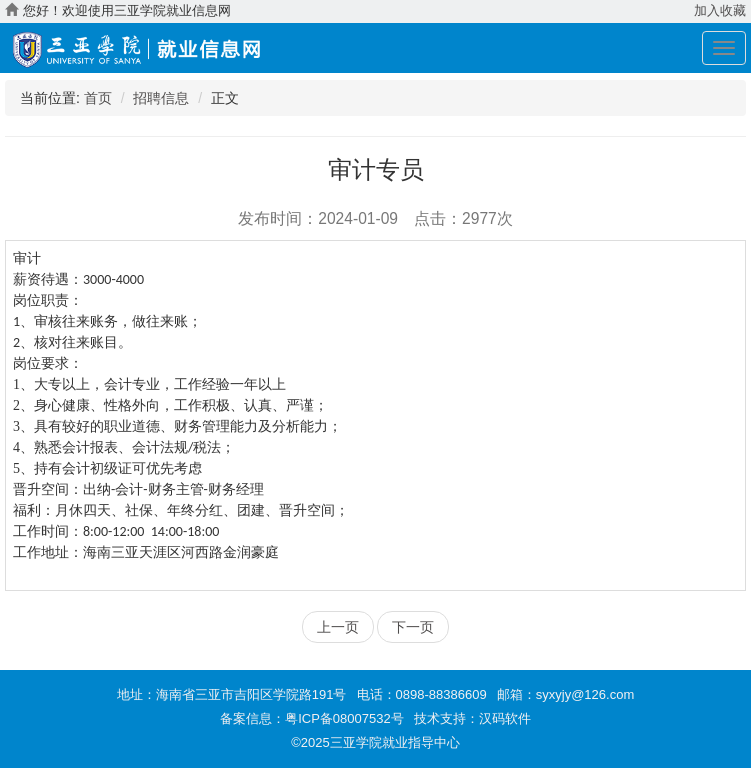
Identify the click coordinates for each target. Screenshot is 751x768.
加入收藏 (720, 11)
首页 (98, 98)
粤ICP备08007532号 (344, 718)
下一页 (413, 627)
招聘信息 (161, 98)
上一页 (338, 627)
